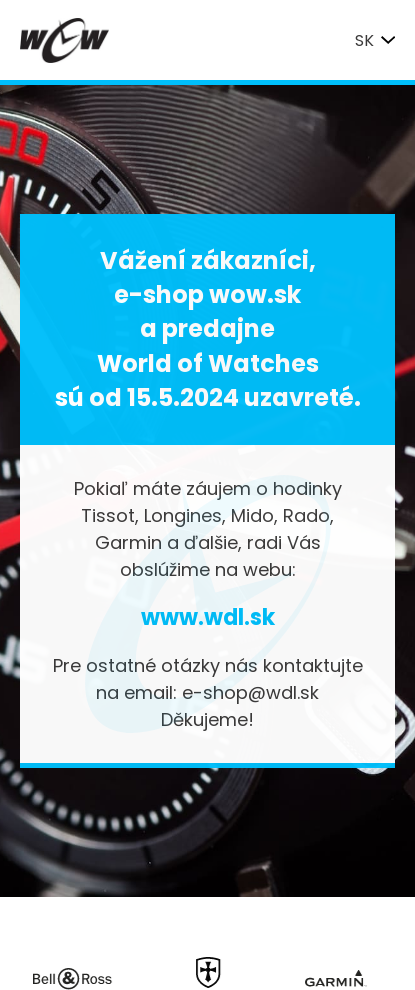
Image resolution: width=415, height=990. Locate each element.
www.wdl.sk (208, 617)
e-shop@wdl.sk (250, 692)
